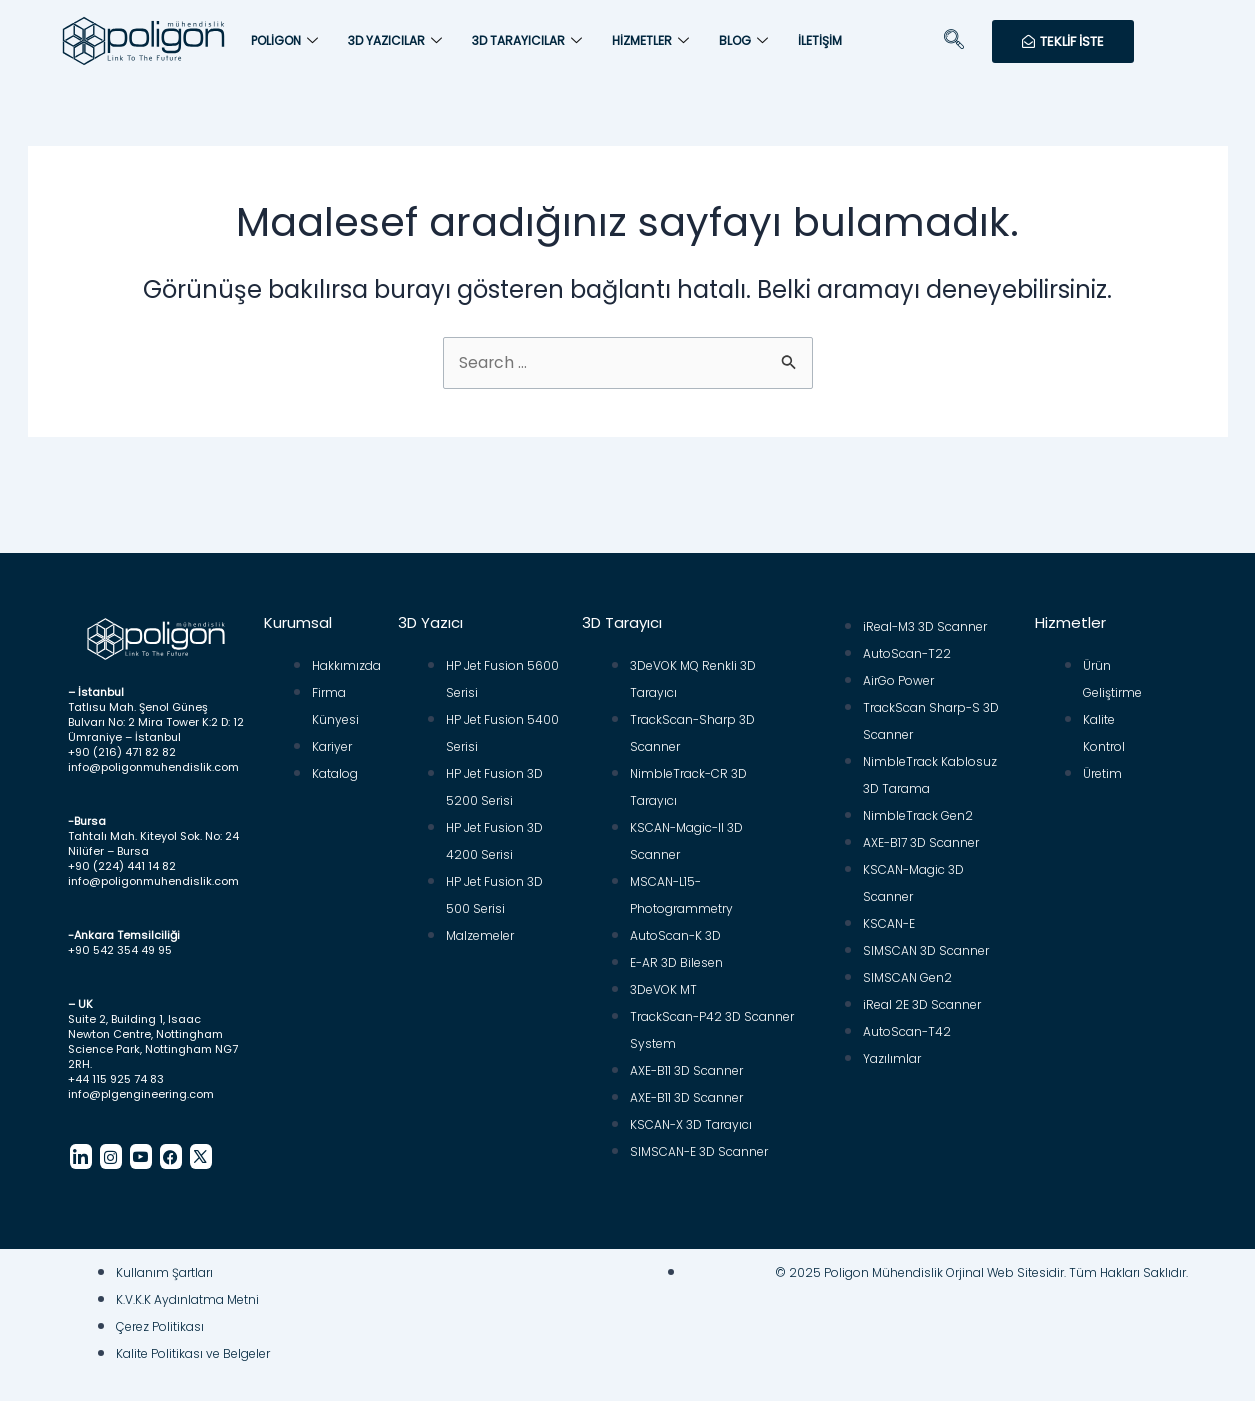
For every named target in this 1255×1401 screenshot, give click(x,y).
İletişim (820, 40)
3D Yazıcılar (395, 41)
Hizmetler (650, 41)
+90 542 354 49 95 (120, 941)
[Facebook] (171, 1147)
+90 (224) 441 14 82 (122, 857)
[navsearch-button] (954, 41)
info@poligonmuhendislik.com (153, 758)
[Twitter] (201, 1147)
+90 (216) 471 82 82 (122, 743)
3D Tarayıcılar (527, 41)
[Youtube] (141, 1147)
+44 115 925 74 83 (116, 1070)
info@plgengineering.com (141, 1085)
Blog (743, 41)
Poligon (284, 41)
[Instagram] (111, 1147)
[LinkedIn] (81, 1147)
